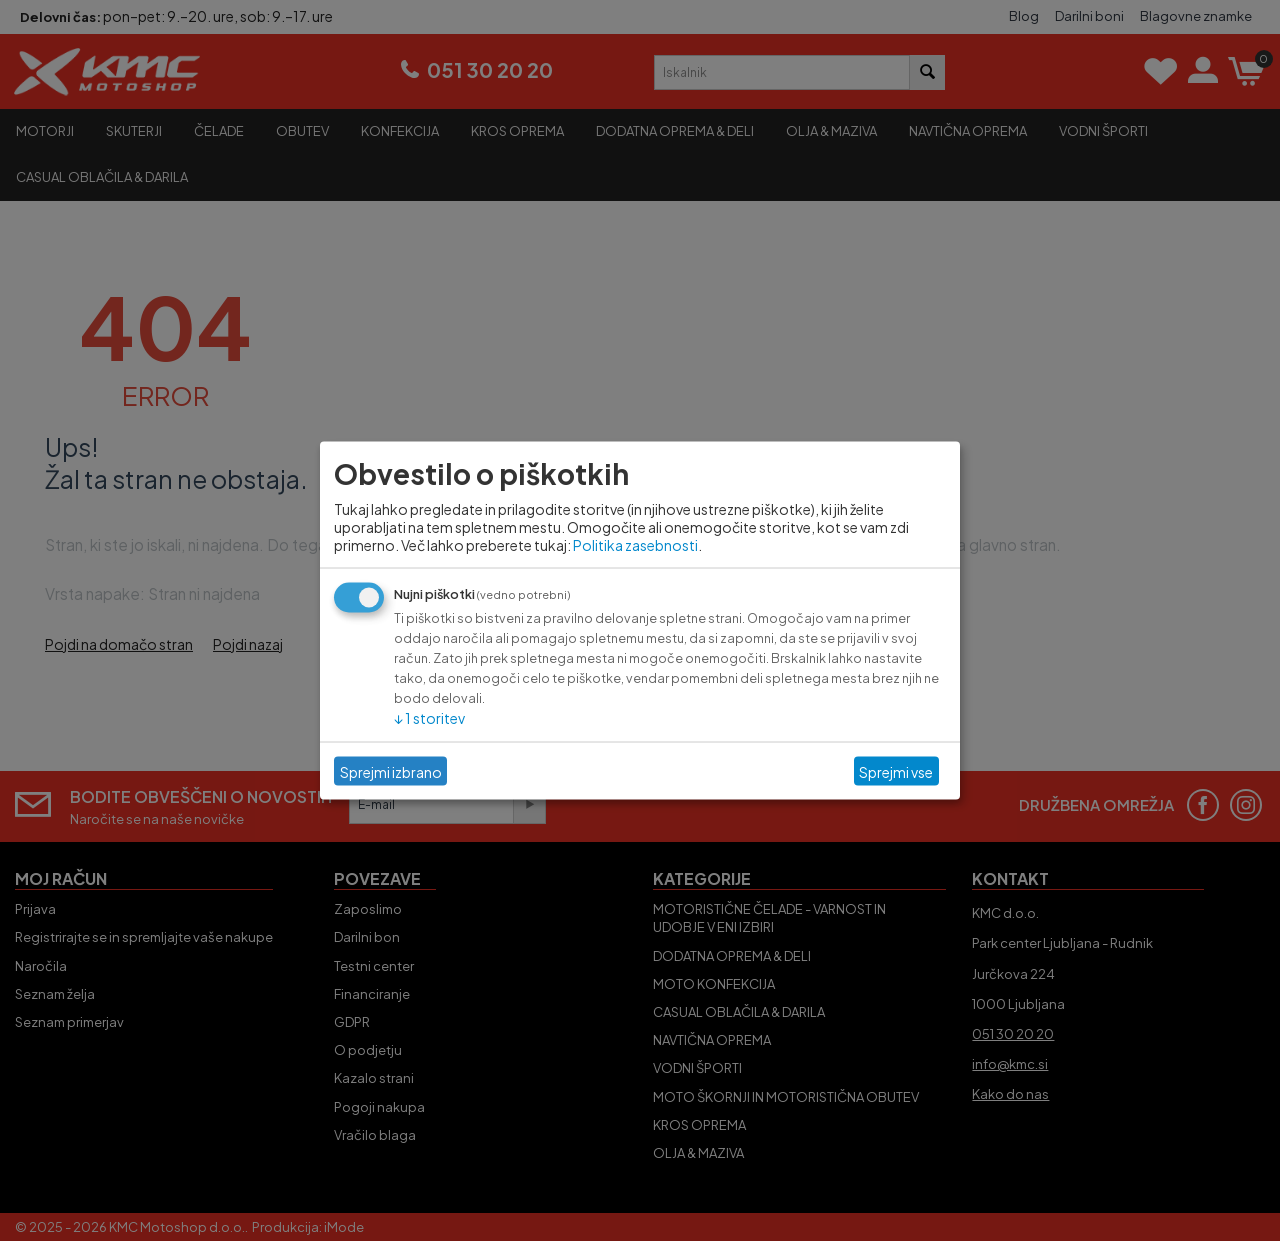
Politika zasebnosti (635, 545)
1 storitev (429, 718)
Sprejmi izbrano (391, 771)
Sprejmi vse (896, 771)
